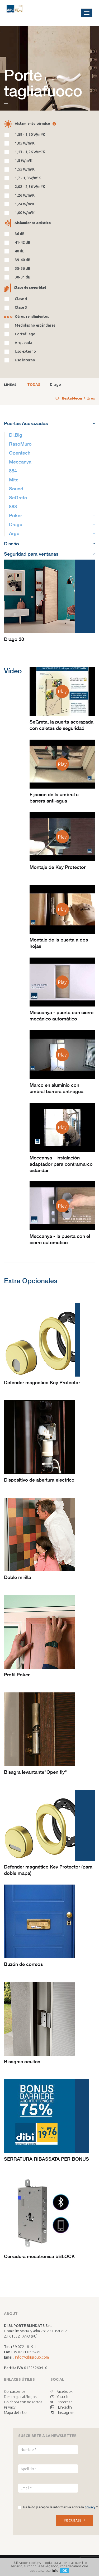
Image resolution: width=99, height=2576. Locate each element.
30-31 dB (22, 277)
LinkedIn (61, 2407)
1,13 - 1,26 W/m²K (30, 152)
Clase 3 (21, 307)
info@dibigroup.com (32, 2357)
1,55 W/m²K (25, 169)
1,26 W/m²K (25, 195)
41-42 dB (22, 242)
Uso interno (25, 360)
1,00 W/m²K (25, 213)
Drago (55, 384)
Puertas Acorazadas (49, 423)
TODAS (33, 384)
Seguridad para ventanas (49, 554)
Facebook (61, 2391)
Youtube (60, 2397)
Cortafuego (25, 334)
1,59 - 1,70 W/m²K (30, 134)
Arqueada (23, 343)
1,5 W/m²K (23, 160)
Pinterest (61, 2402)
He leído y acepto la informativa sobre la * (60, 2507)
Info (55, 2570)
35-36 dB (22, 268)
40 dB (20, 251)
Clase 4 (21, 299)
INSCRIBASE (74, 2520)
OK (64, 2570)
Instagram (62, 2412)
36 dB (20, 234)
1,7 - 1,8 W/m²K (28, 178)
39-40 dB (22, 260)
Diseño (49, 543)
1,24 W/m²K (25, 204)
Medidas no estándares (35, 325)
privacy (90, 2507)
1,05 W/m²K (25, 143)
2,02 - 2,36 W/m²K (30, 187)
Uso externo (25, 351)
